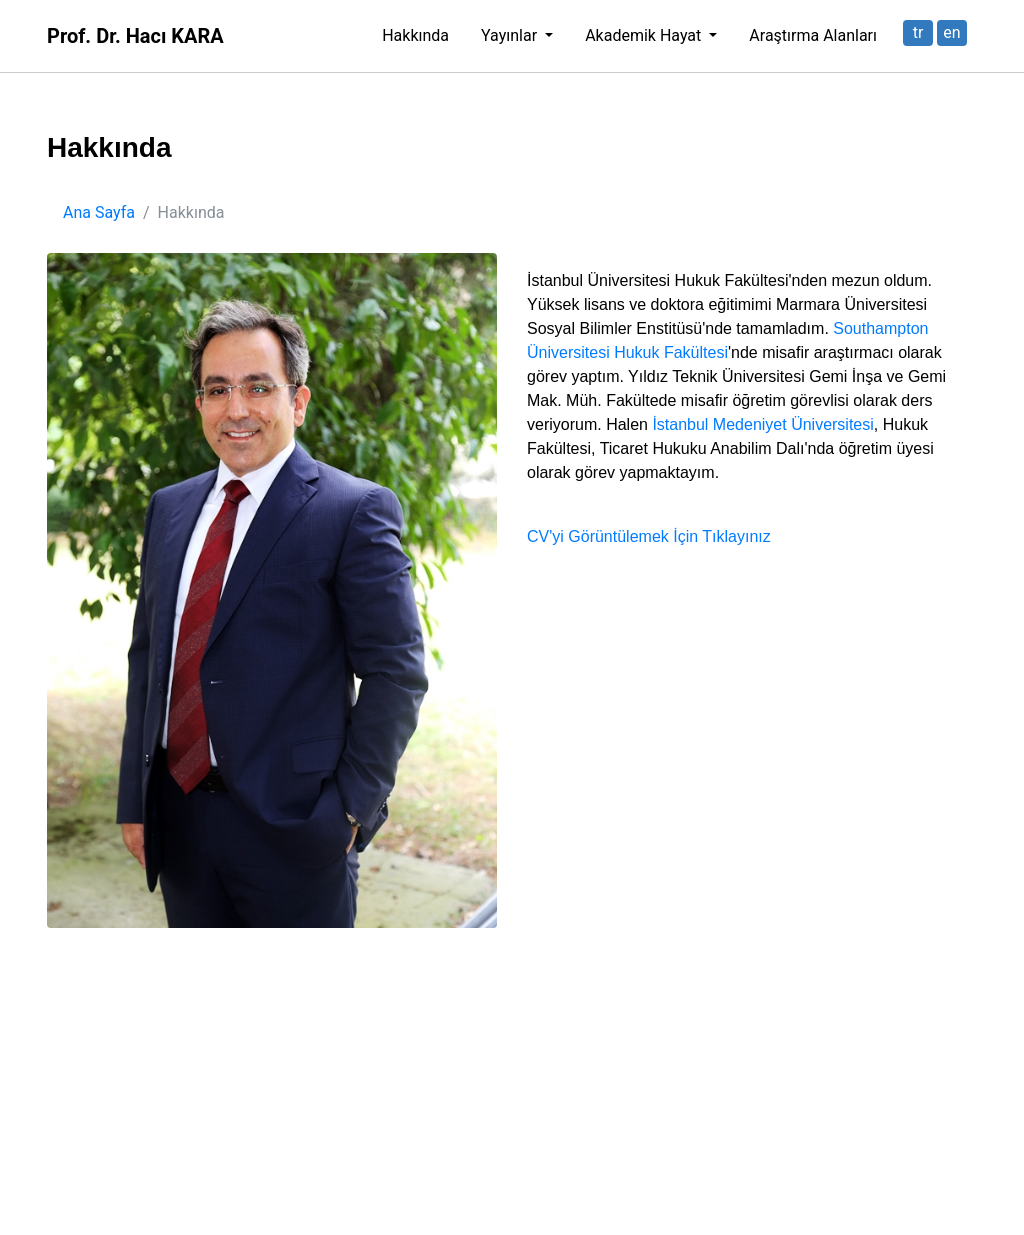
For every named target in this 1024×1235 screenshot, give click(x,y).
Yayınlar (511, 35)
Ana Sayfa (99, 212)
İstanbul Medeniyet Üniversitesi (762, 424)
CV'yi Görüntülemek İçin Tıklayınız (649, 536)
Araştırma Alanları (813, 35)
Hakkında (415, 35)
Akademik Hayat (645, 35)
